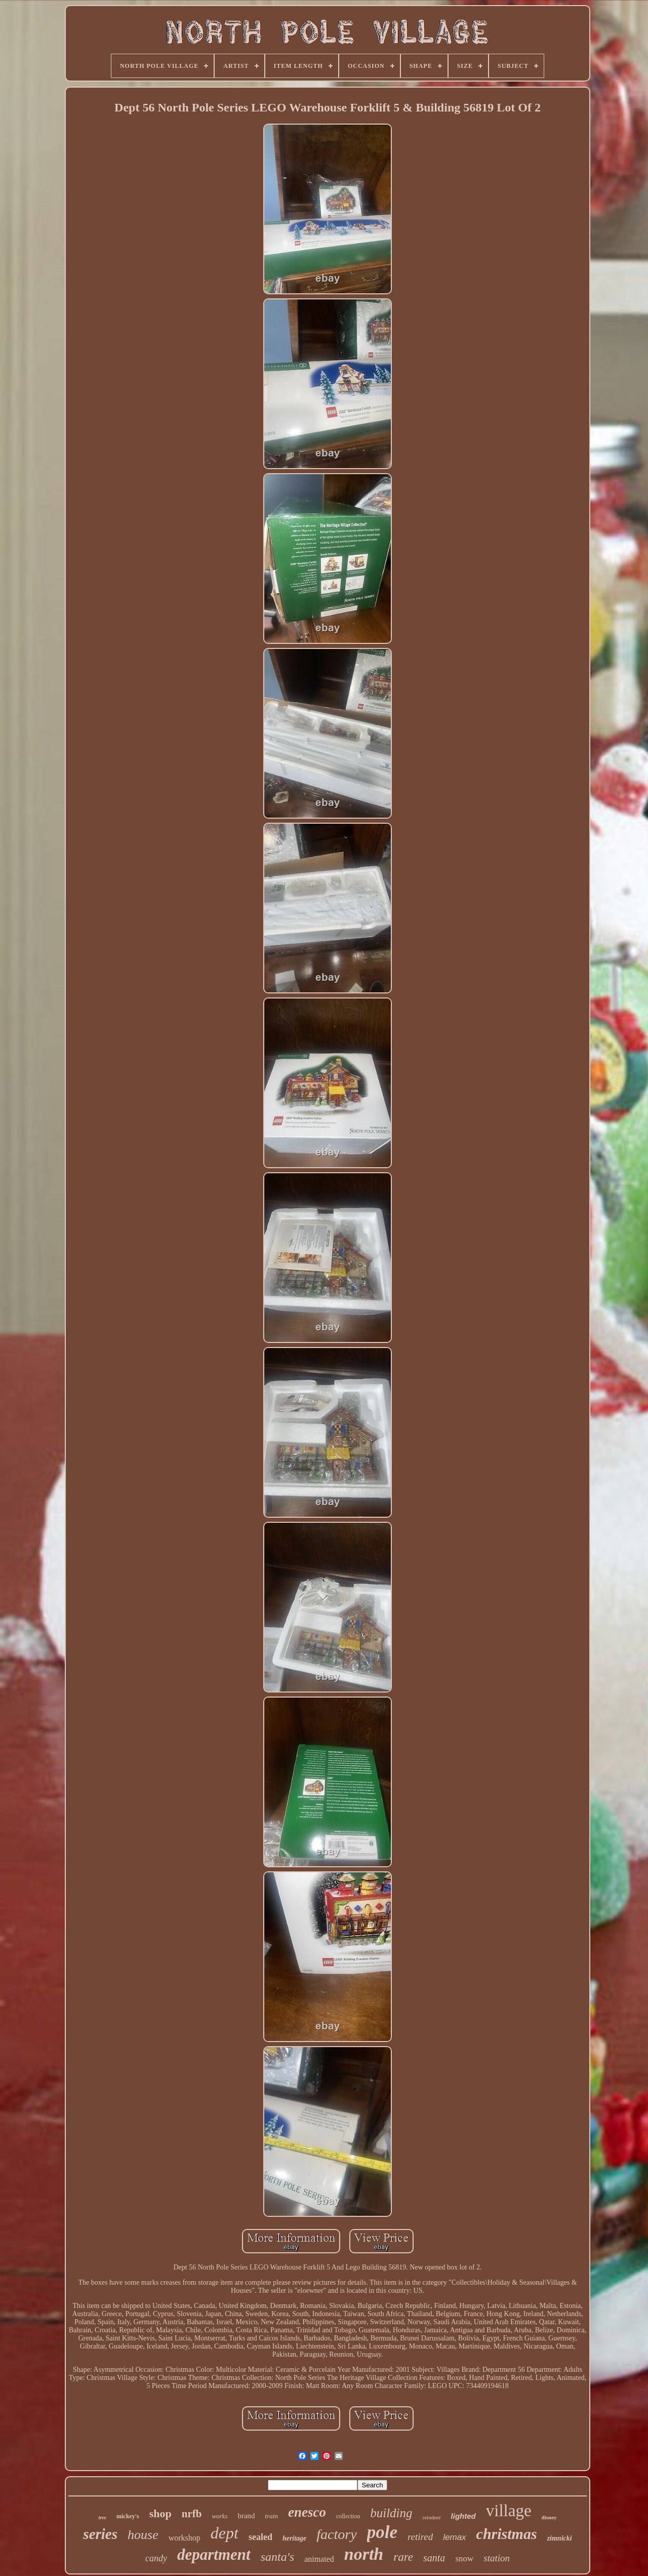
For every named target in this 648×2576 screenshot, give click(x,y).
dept (224, 2533)
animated (319, 2559)
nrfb (192, 2514)
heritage (294, 2538)
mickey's (127, 2516)
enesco (307, 2512)
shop (160, 2513)
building (391, 2513)
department (214, 2554)
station (496, 2558)
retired (420, 2536)
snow (464, 2558)
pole (382, 2532)
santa (434, 2557)
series (100, 2534)
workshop (184, 2537)
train (271, 2516)
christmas (506, 2533)
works (219, 2516)
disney (549, 2517)
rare (403, 2557)
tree (102, 2517)
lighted (463, 2516)
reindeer (432, 2517)
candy (156, 2558)
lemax (454, 2537)
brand (246, 2516)
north (364, 2554)
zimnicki (559, 2538)
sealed (260, 2537)
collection (348, 2516)
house (143, 2534)
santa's (277, 2556)
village (509, 2511)
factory (336, 2534)
